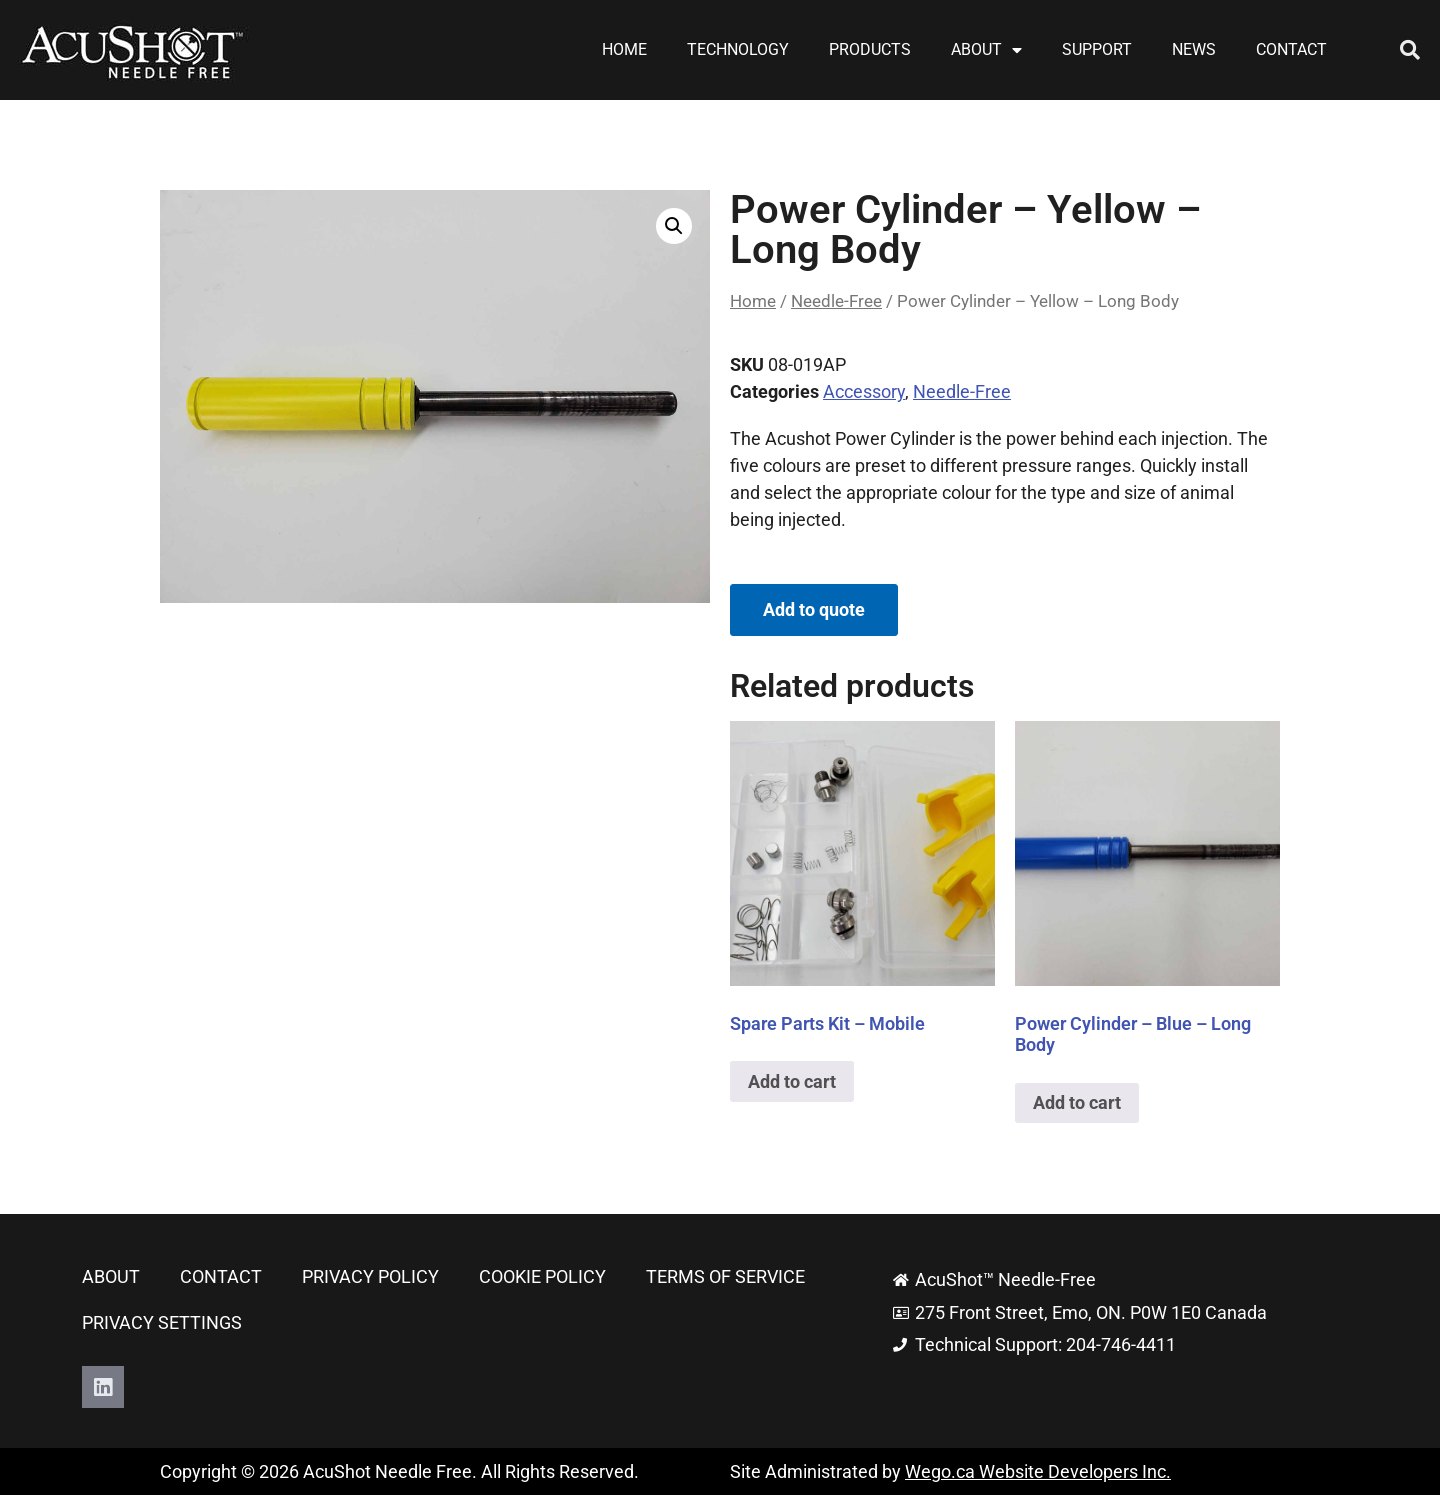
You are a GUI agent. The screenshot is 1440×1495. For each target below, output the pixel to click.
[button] (1410, 50)
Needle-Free (836, 301)
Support (1097, 49)
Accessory (864, 391)
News (1194, 49)
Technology (738, 49)
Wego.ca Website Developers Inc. (1038, 1471)
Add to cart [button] (792, 1081)
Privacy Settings (162, 1322)
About (986, 50)
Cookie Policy (542, 1276)
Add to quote (814, 609)
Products (870, 49)
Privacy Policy (370, 1276)
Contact (1291, 49)
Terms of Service (725, 1276)
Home (624, 49)
